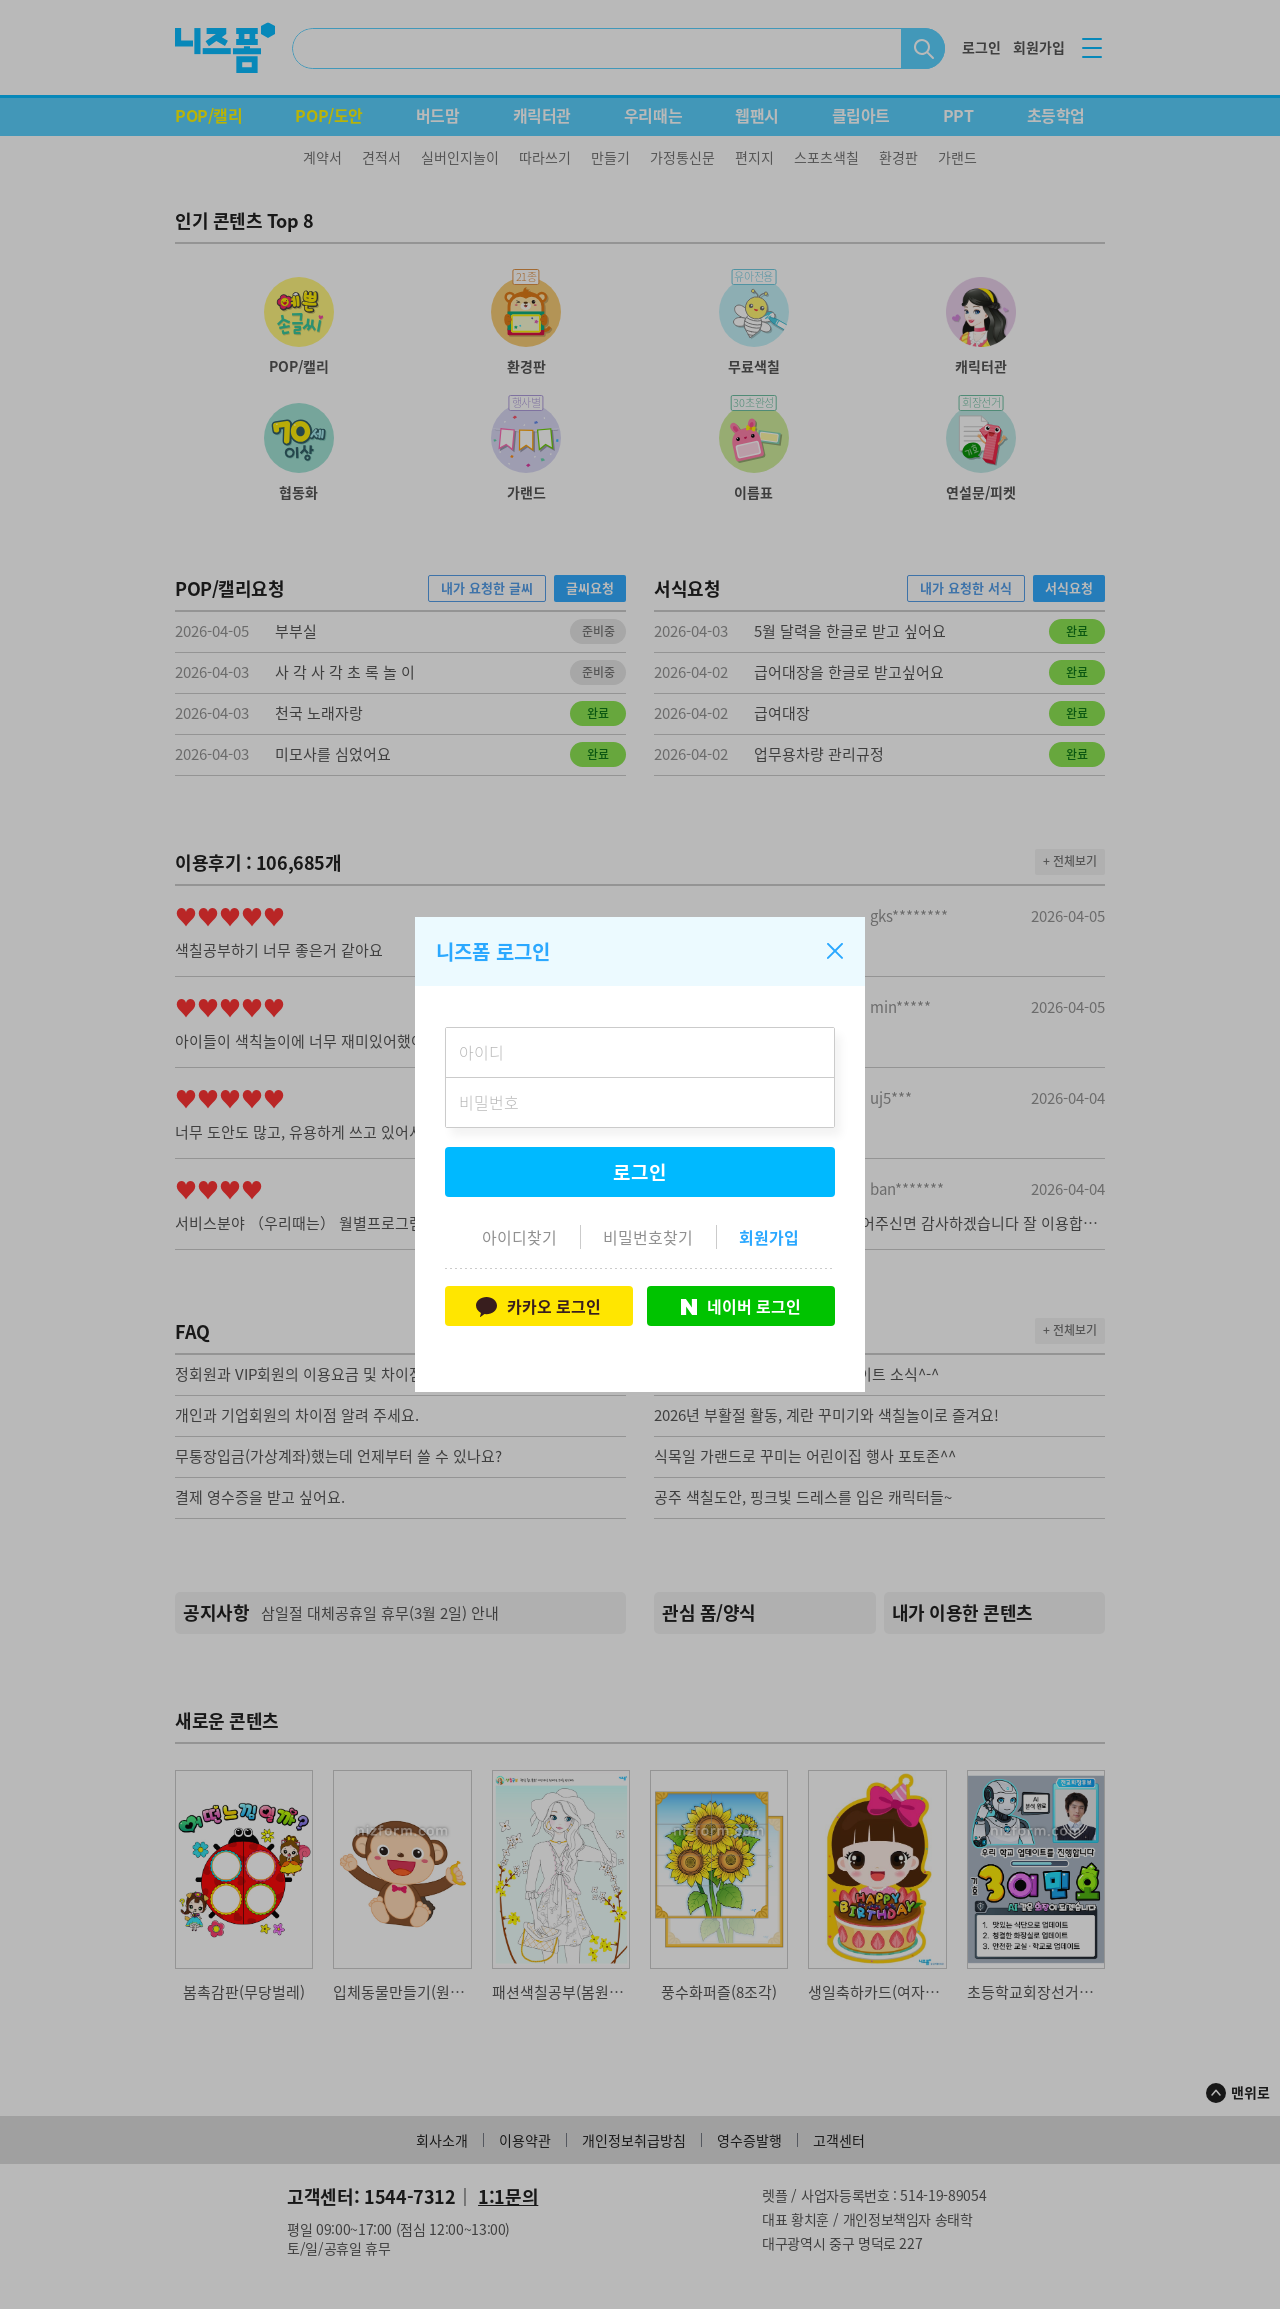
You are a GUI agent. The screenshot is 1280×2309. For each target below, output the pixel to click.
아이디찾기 (519, 1237)
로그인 (640, 1172)
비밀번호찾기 (648, 1237)
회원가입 (769, 1237)
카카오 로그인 (538, 1306)
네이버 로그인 (741, 1306)
